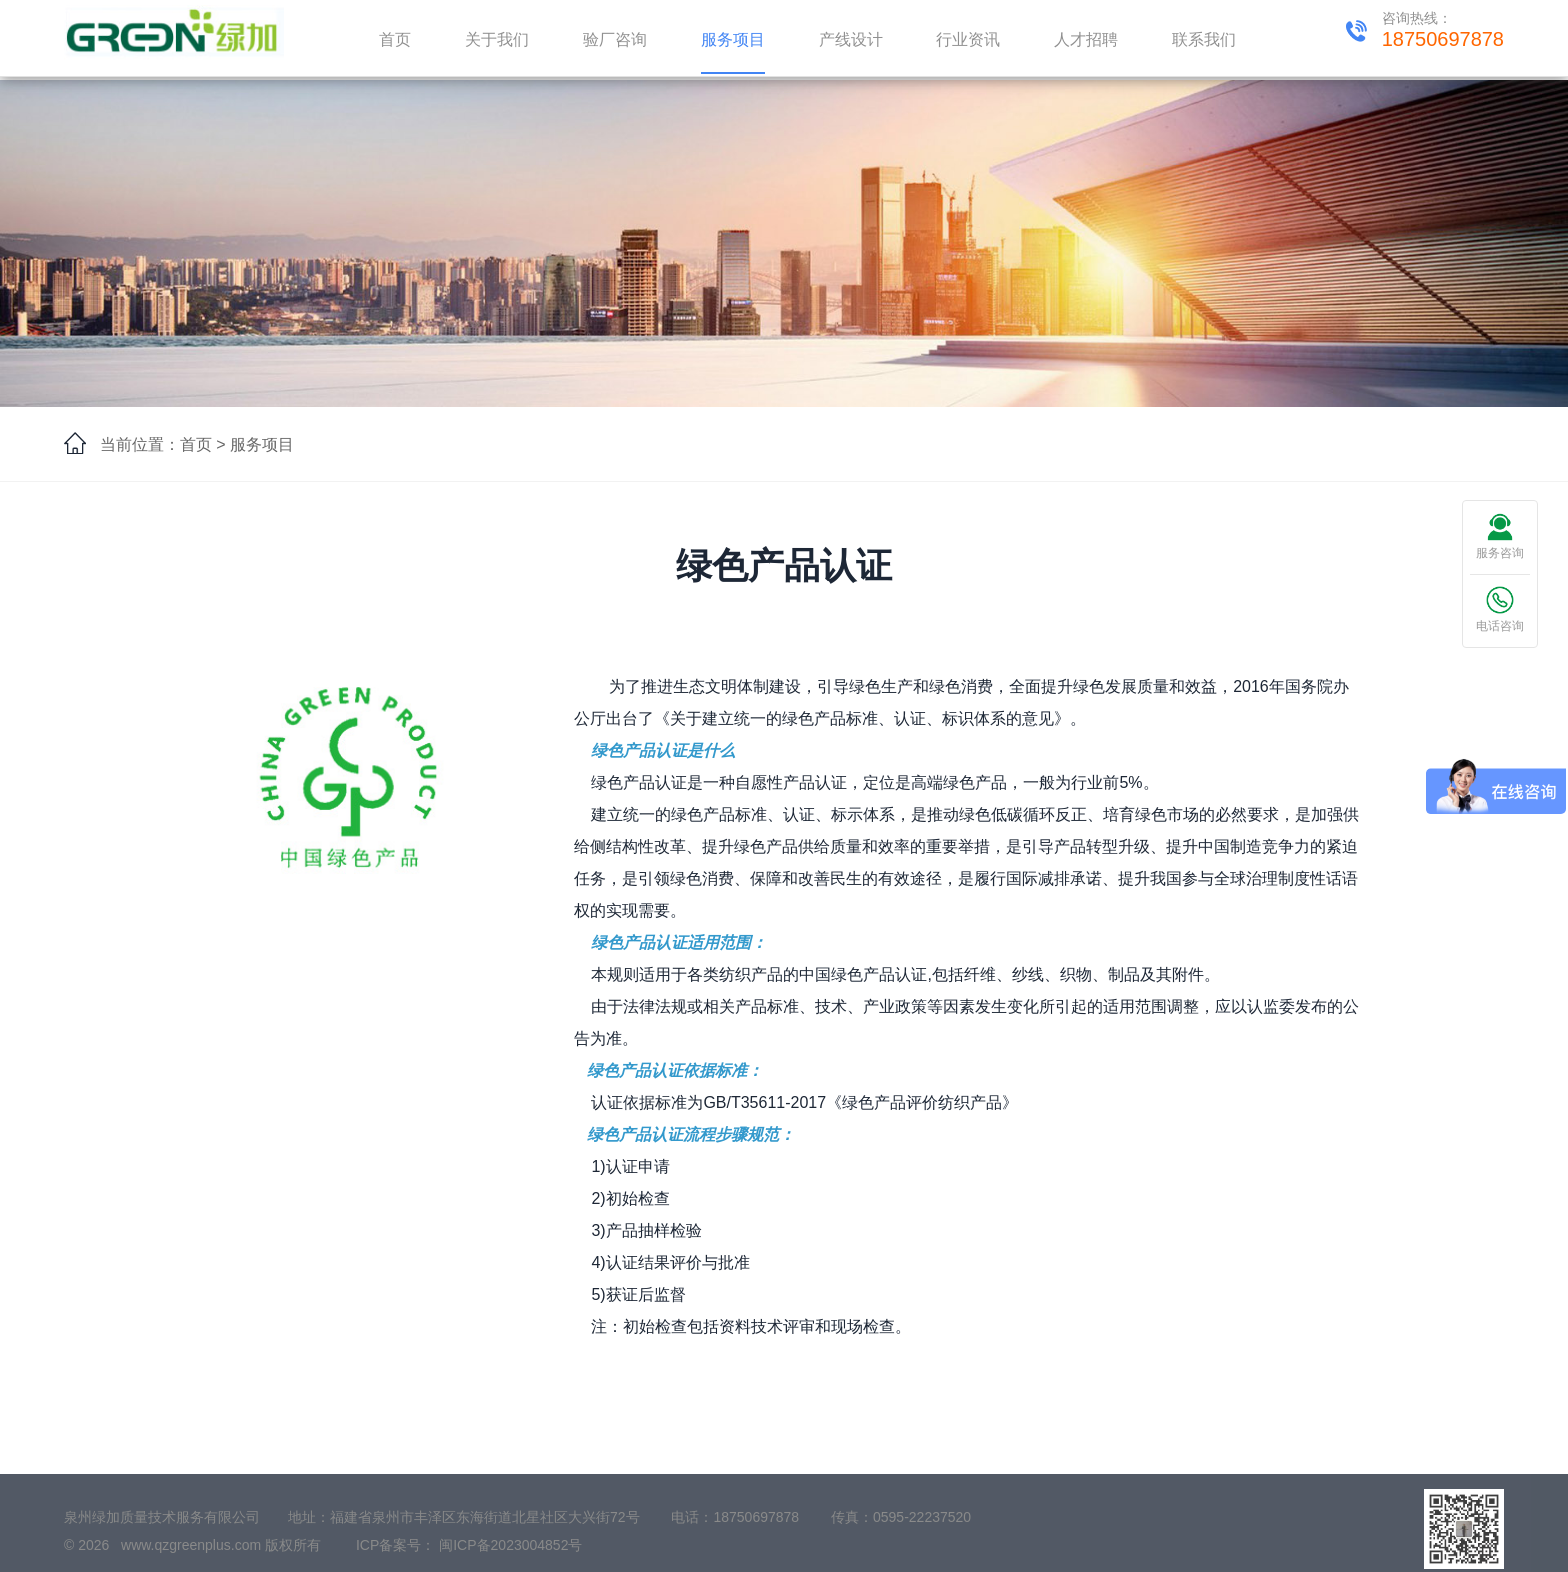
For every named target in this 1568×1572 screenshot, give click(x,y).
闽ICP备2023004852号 (510, 1553)
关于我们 (497, 39)
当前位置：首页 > (163, 444)
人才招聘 (1086, 39)
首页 (395, 39)
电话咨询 (1500, 609)
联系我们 (1204, 39)
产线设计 (851, 39)
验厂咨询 (615, 39)
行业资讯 (968, 39)
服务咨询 (1500, 536)
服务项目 (733, 39)
